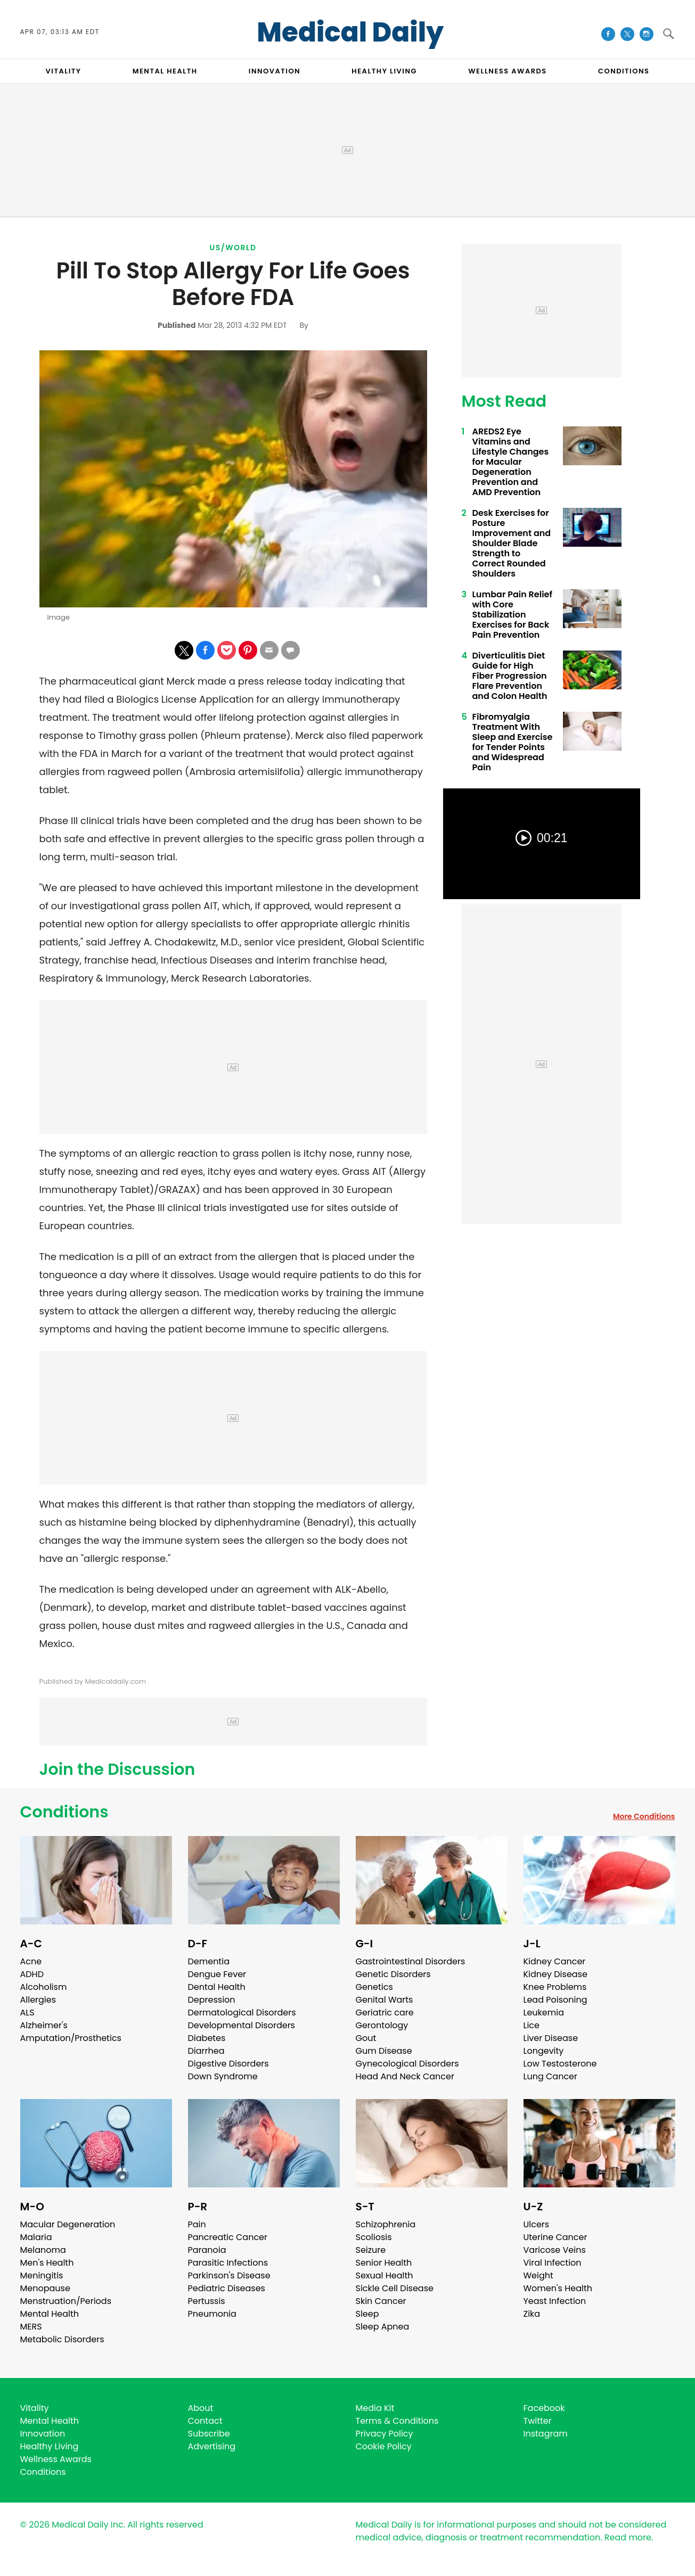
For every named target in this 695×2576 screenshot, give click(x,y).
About (201, 2408)
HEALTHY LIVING (384, 71)
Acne (31, 1961)
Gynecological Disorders (407, 2063)
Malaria (36, 2237)
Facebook (544, 2408)
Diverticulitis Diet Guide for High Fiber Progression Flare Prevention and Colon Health (509, 675)
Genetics (374, 1987)
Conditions (64, 1812)
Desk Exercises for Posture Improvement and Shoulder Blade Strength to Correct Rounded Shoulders (511, 543)
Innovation (43, 2433)
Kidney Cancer (555, 1961)
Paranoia (207, 2250)
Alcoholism (43, 1987)
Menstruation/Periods (66, 2301)
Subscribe (209, 2433)
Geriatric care (385, 2012)
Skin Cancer (381, 2301)
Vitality (34, 2408)
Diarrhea (206, 2051)
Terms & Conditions (397, 2421)
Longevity (544, 2051)
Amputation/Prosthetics (70, 2038)
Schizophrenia (386, 2224)
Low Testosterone (560, 2063)
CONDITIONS (623, 71)
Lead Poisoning (555, 2000)
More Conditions (644, 1816)
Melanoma (43, 2250)
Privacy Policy (384, 2433)
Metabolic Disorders (62, 2339)
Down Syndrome (223, 2076)
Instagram (546, 2433)
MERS (31, 2326)
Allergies (38, 2000)
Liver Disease (551, 2038)
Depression (211, 2000)
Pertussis (206, 2301)
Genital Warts (384, 2000)
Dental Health (217, 1987)
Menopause (45, 2288)
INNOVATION (274, 71)
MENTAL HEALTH (165, 71)
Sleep (367, 2314)
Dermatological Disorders (242, 2012)
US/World (233, 247)
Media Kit (375, 2408)
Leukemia (544, 2012)
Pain (197, 2224)
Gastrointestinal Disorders (410, 1961)
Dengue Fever (217, 1974)
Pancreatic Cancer (228, 2237)
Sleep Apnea (383, 2326)
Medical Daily (350, 32)
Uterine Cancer (555, 2237)
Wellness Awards (507, 71)
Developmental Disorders (241, 2025)
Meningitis (41, 2275)
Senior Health (384, 2263)
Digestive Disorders (228, 2063)
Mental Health (49, 2314)
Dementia (209, 1961)
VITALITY (63, 71)
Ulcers (537, 2224)
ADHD (32, 1974)
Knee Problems (555, 1987)
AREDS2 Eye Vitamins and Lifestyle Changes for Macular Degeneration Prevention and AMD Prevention (510, 461)
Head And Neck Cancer (405, 2076)
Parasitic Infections (228, 2263)
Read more (627, 2537)
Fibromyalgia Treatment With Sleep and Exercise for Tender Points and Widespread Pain (512, 742)
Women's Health (558, 2288)
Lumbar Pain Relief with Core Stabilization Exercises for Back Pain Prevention (512, 614)
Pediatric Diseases (226, 2288)
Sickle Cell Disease (395, 2288)
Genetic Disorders (393, 1974)
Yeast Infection (555, 2301)
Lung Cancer (551, 2076)
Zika (532, 2314)
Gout (366, 2038)
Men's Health (47, 2263)
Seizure (371, 2250)
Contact (205, 2421)
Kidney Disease (555, 1974)
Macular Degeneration (68, 2224)
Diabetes (207, 2038)
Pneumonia (212, 2314)
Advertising (212, 2446)
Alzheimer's (44, 2025)
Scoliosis (374, 2237)
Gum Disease (384, 2051)
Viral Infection (553, 2263)
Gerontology (382, 2025)
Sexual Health (384, 2275)
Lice (531, 2025)
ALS (27, 2012)
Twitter (538, 2421)
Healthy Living (49, 2446)
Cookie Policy (384, 2446)
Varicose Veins (555, 2250)
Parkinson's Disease (229, 2275)
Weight (538, 2275)
